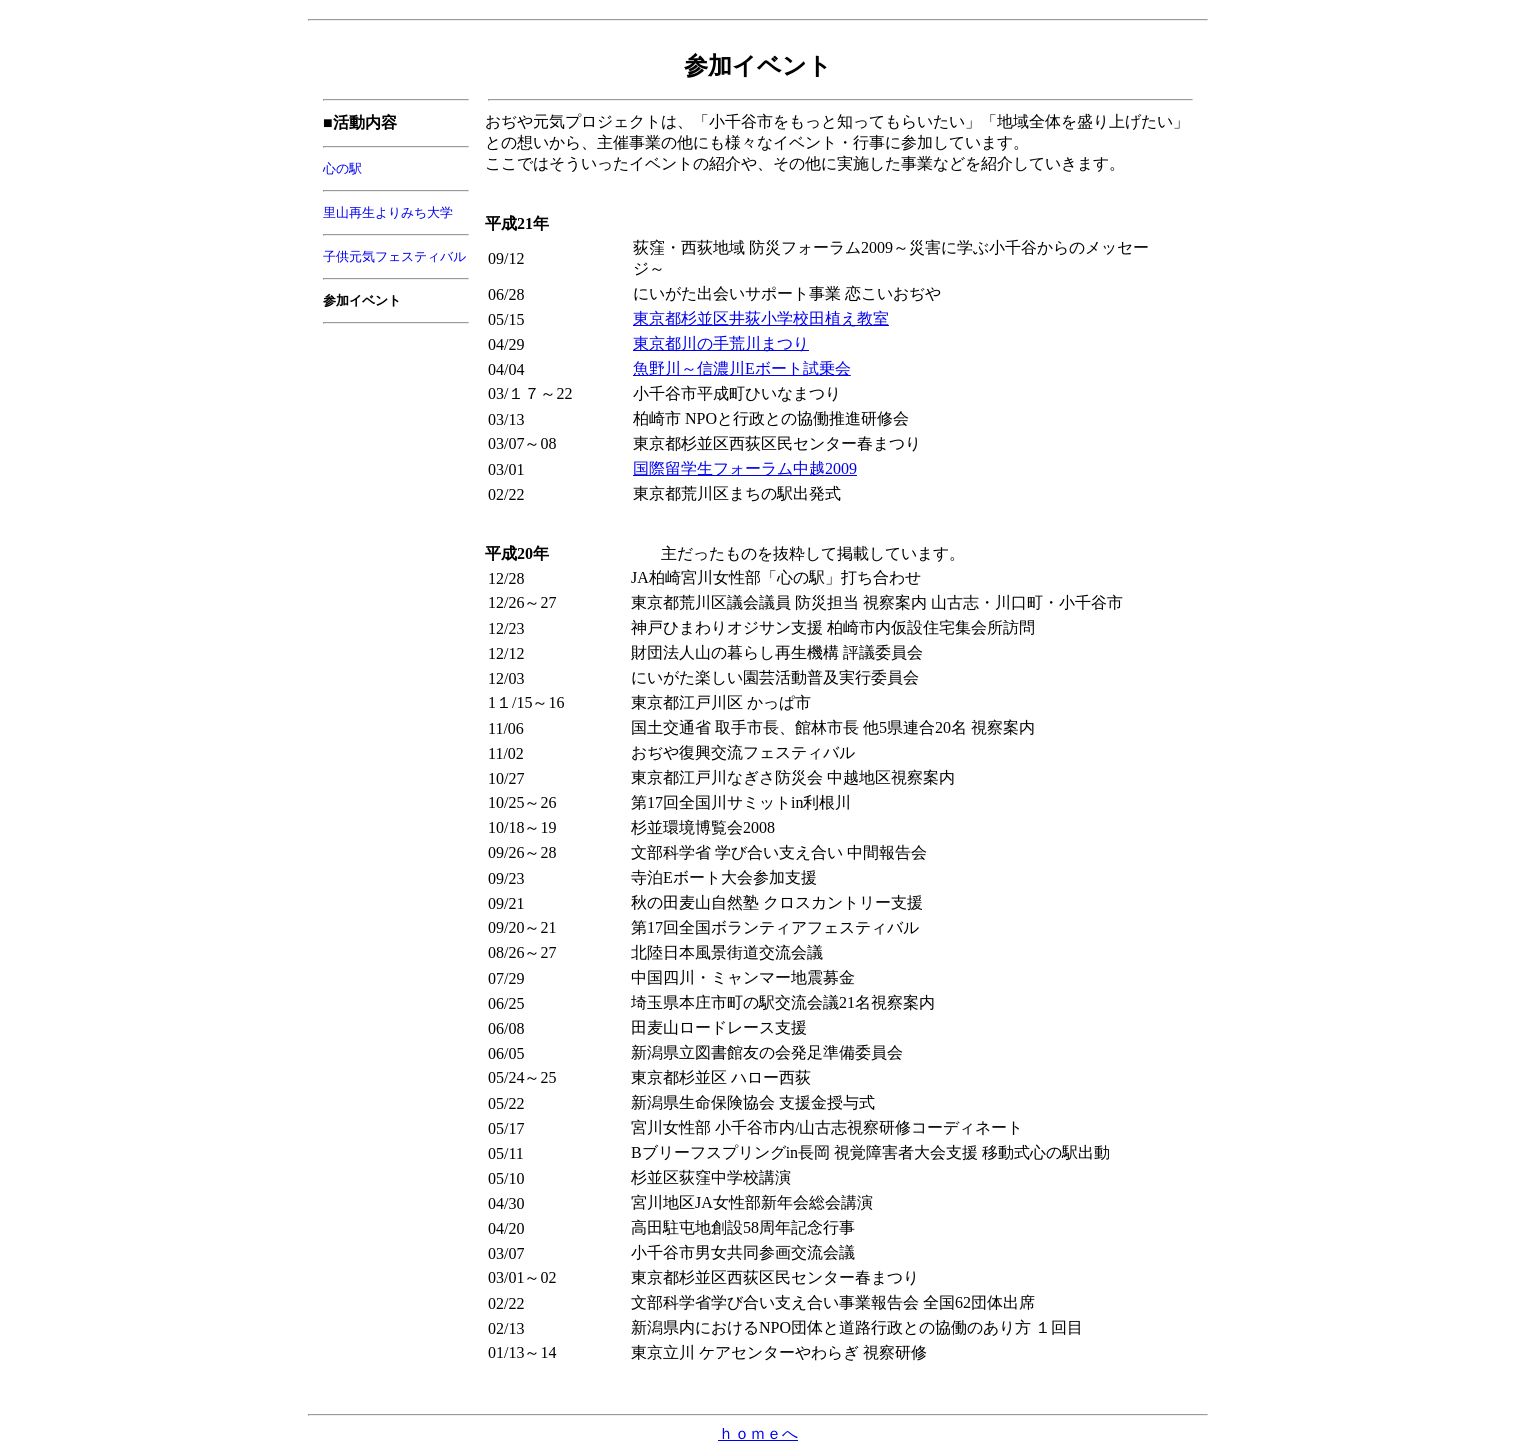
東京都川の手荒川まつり (721, 343)
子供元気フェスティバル (394, 256)
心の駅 (342, 168)
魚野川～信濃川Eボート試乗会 (742, 368)
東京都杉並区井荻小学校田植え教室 (761, 318)
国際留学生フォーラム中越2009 (745, 468)
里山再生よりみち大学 (388, 212)
